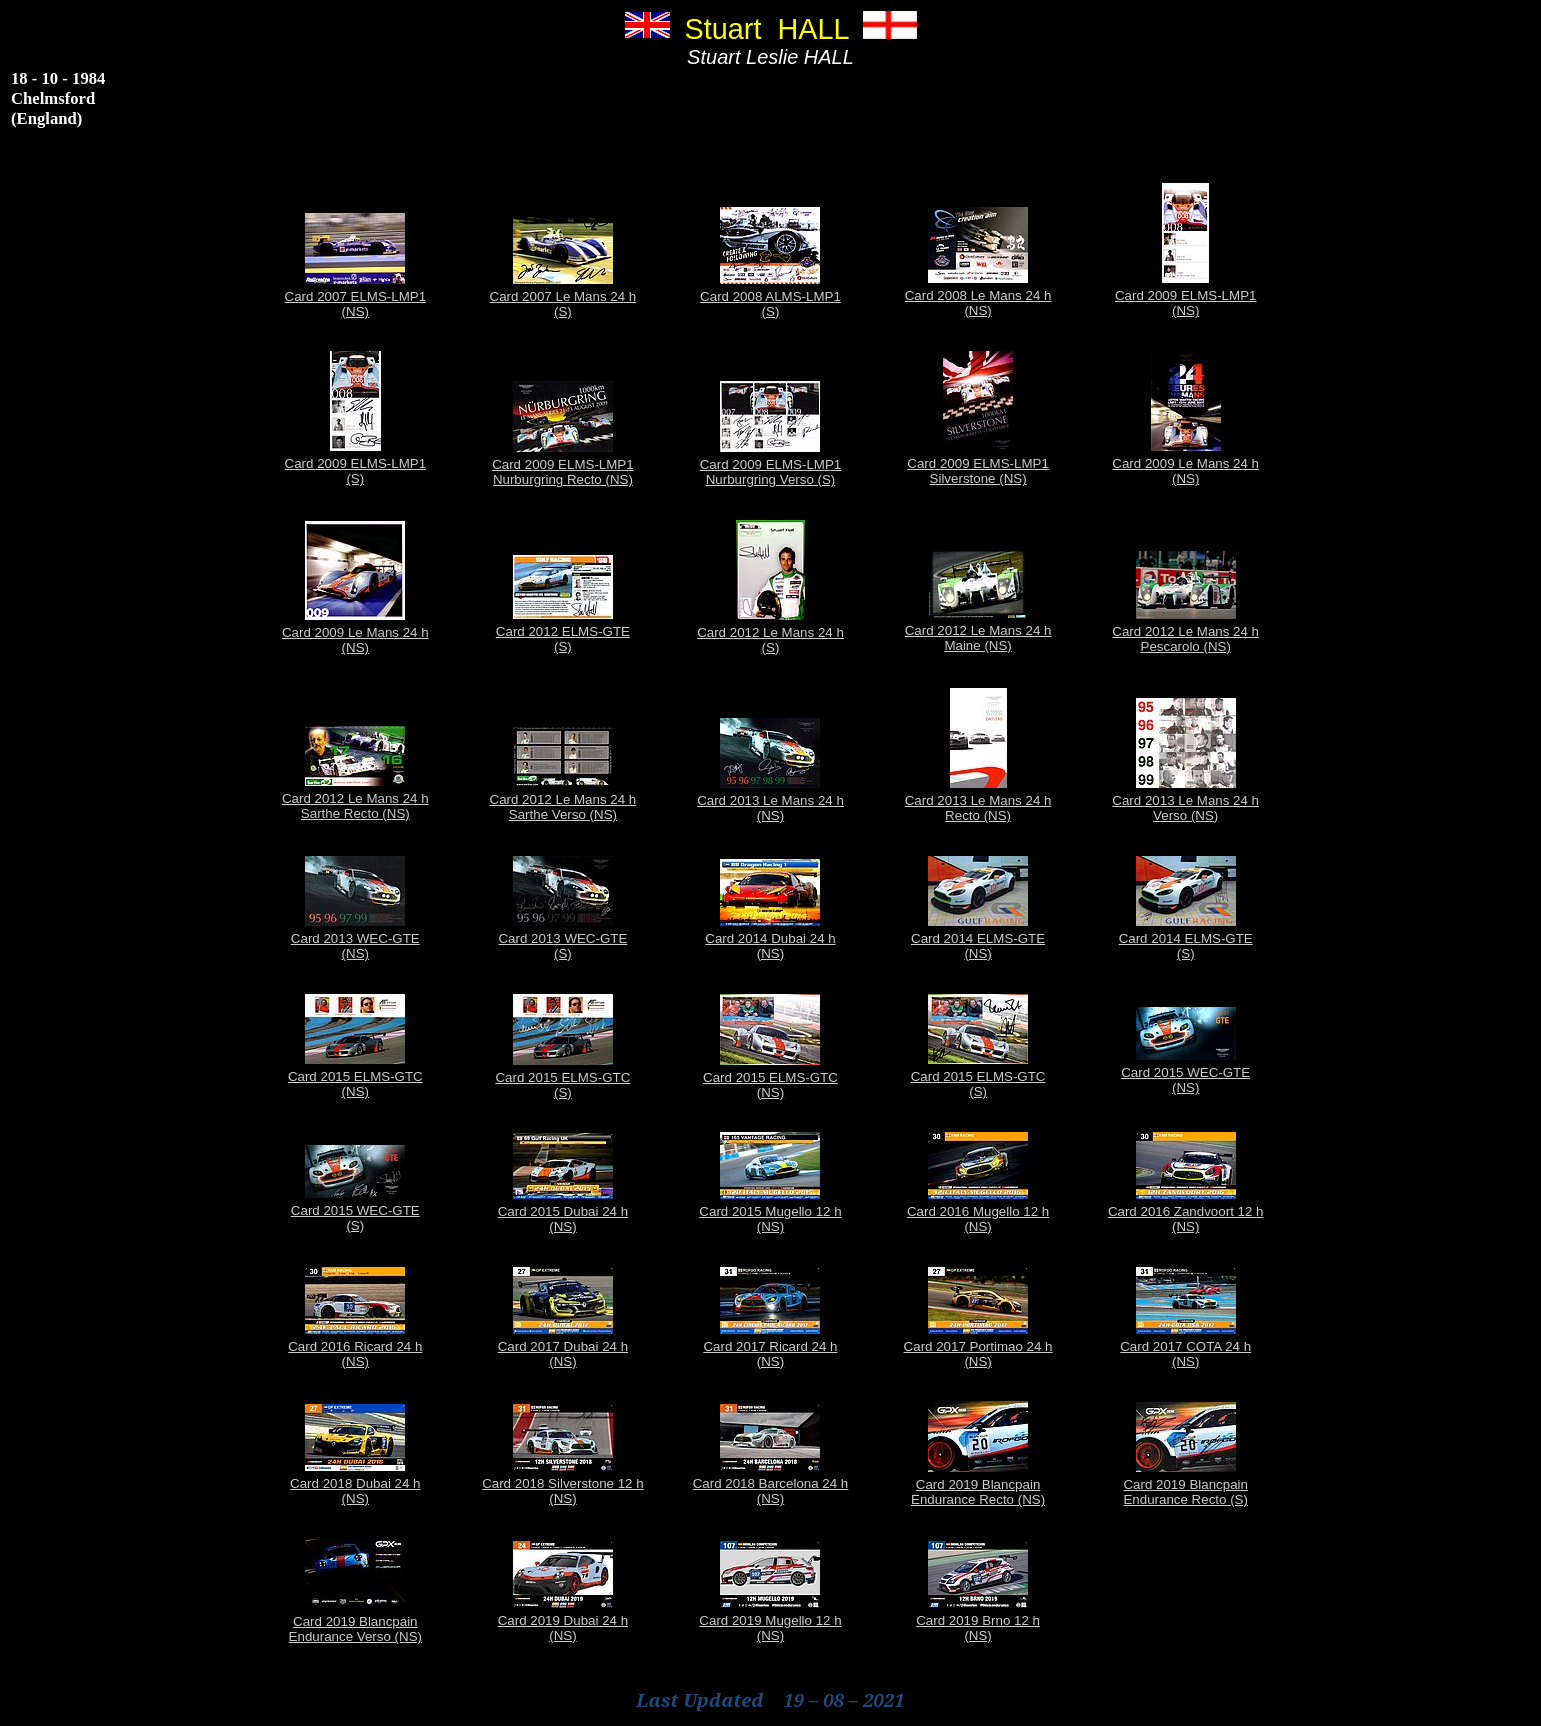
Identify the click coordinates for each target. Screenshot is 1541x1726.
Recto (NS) (978, 815)
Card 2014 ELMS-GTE (978, 938)
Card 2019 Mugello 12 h (770, 1620)
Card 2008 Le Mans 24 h (978, 295)
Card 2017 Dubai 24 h (563, 1346)
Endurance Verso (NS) (355, 1636)
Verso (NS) (1185, 815)
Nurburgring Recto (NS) (563, 479)
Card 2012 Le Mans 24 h (770, 632)
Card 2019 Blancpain (978, 1484)
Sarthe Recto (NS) (355, 813)
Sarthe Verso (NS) (563, 814)
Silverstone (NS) (978, 478)
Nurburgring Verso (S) (771, 479)
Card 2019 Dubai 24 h (563, 1620)
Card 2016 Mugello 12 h (978, 1211)
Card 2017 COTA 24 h (1185, 1346)
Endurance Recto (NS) (978, 1499)
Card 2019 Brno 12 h (978, 1620)
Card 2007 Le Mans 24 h (563, 296)
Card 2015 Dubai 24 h (563, 1211)
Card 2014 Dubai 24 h (770, 938)
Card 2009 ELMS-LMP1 (1186, 295)
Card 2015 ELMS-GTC (355, 1076)
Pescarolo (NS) (1186, 646)
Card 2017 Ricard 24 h (770, 1346)
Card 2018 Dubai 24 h (355, 1483)
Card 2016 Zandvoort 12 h (1186, 1211)
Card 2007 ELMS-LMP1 (356, 296)
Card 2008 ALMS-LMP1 (770, 296)
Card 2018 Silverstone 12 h (563, 1483)
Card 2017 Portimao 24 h (978, 1346)
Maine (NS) (977, 645)
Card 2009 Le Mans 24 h (1185, 463)
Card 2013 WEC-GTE (355, 938)
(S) (563, 311)
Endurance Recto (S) (1185, 1499)
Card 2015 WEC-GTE (1185, 1072)
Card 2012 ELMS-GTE (563, 631)
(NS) (355, 311)
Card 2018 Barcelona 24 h (771, 1483)
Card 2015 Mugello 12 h (770, 1211)
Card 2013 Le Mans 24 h (770, 800)
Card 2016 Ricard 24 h (355, 1346)
